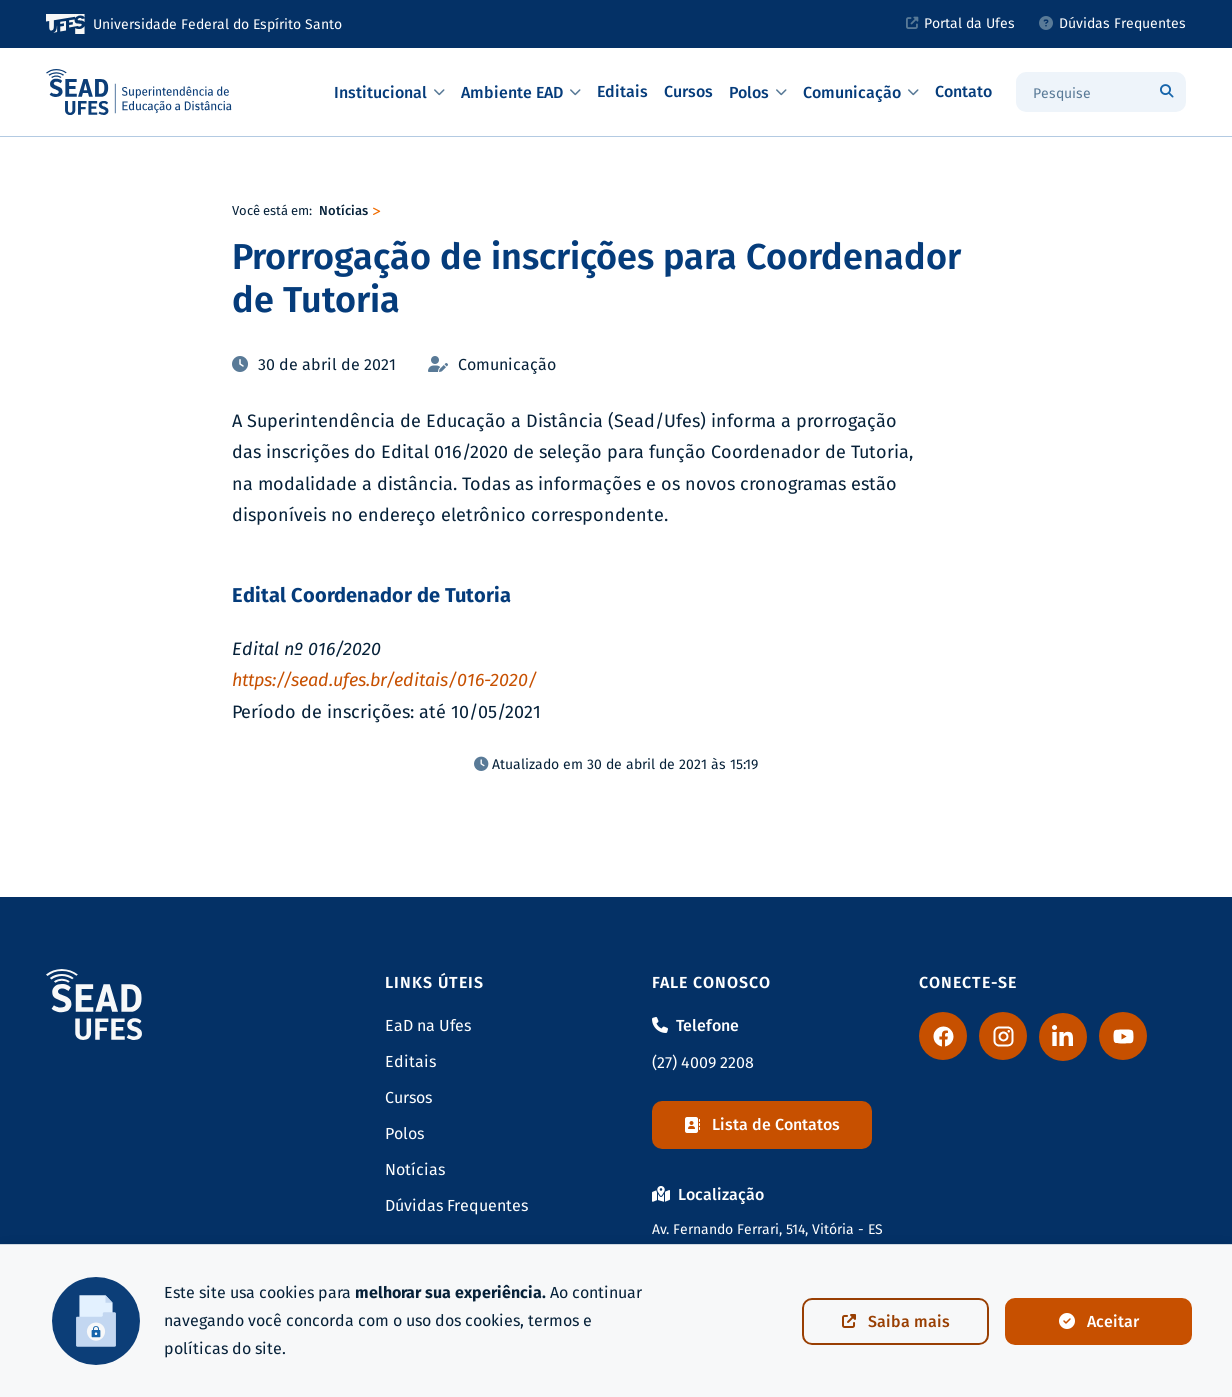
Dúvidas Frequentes (1112, 23)
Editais (622, 91)
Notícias (343, 210)
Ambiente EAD (521, 92)
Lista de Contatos (762, 1124)
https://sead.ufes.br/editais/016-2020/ (384, 680)
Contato (963, 91)
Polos (758, 92)
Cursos (688, 91)
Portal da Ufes (960, 23)
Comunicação (861, 92)
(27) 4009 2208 (703, 1062)
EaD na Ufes (428, 1025)
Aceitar (1099, 1321)
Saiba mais (896, 1321)
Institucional (389, 92)
